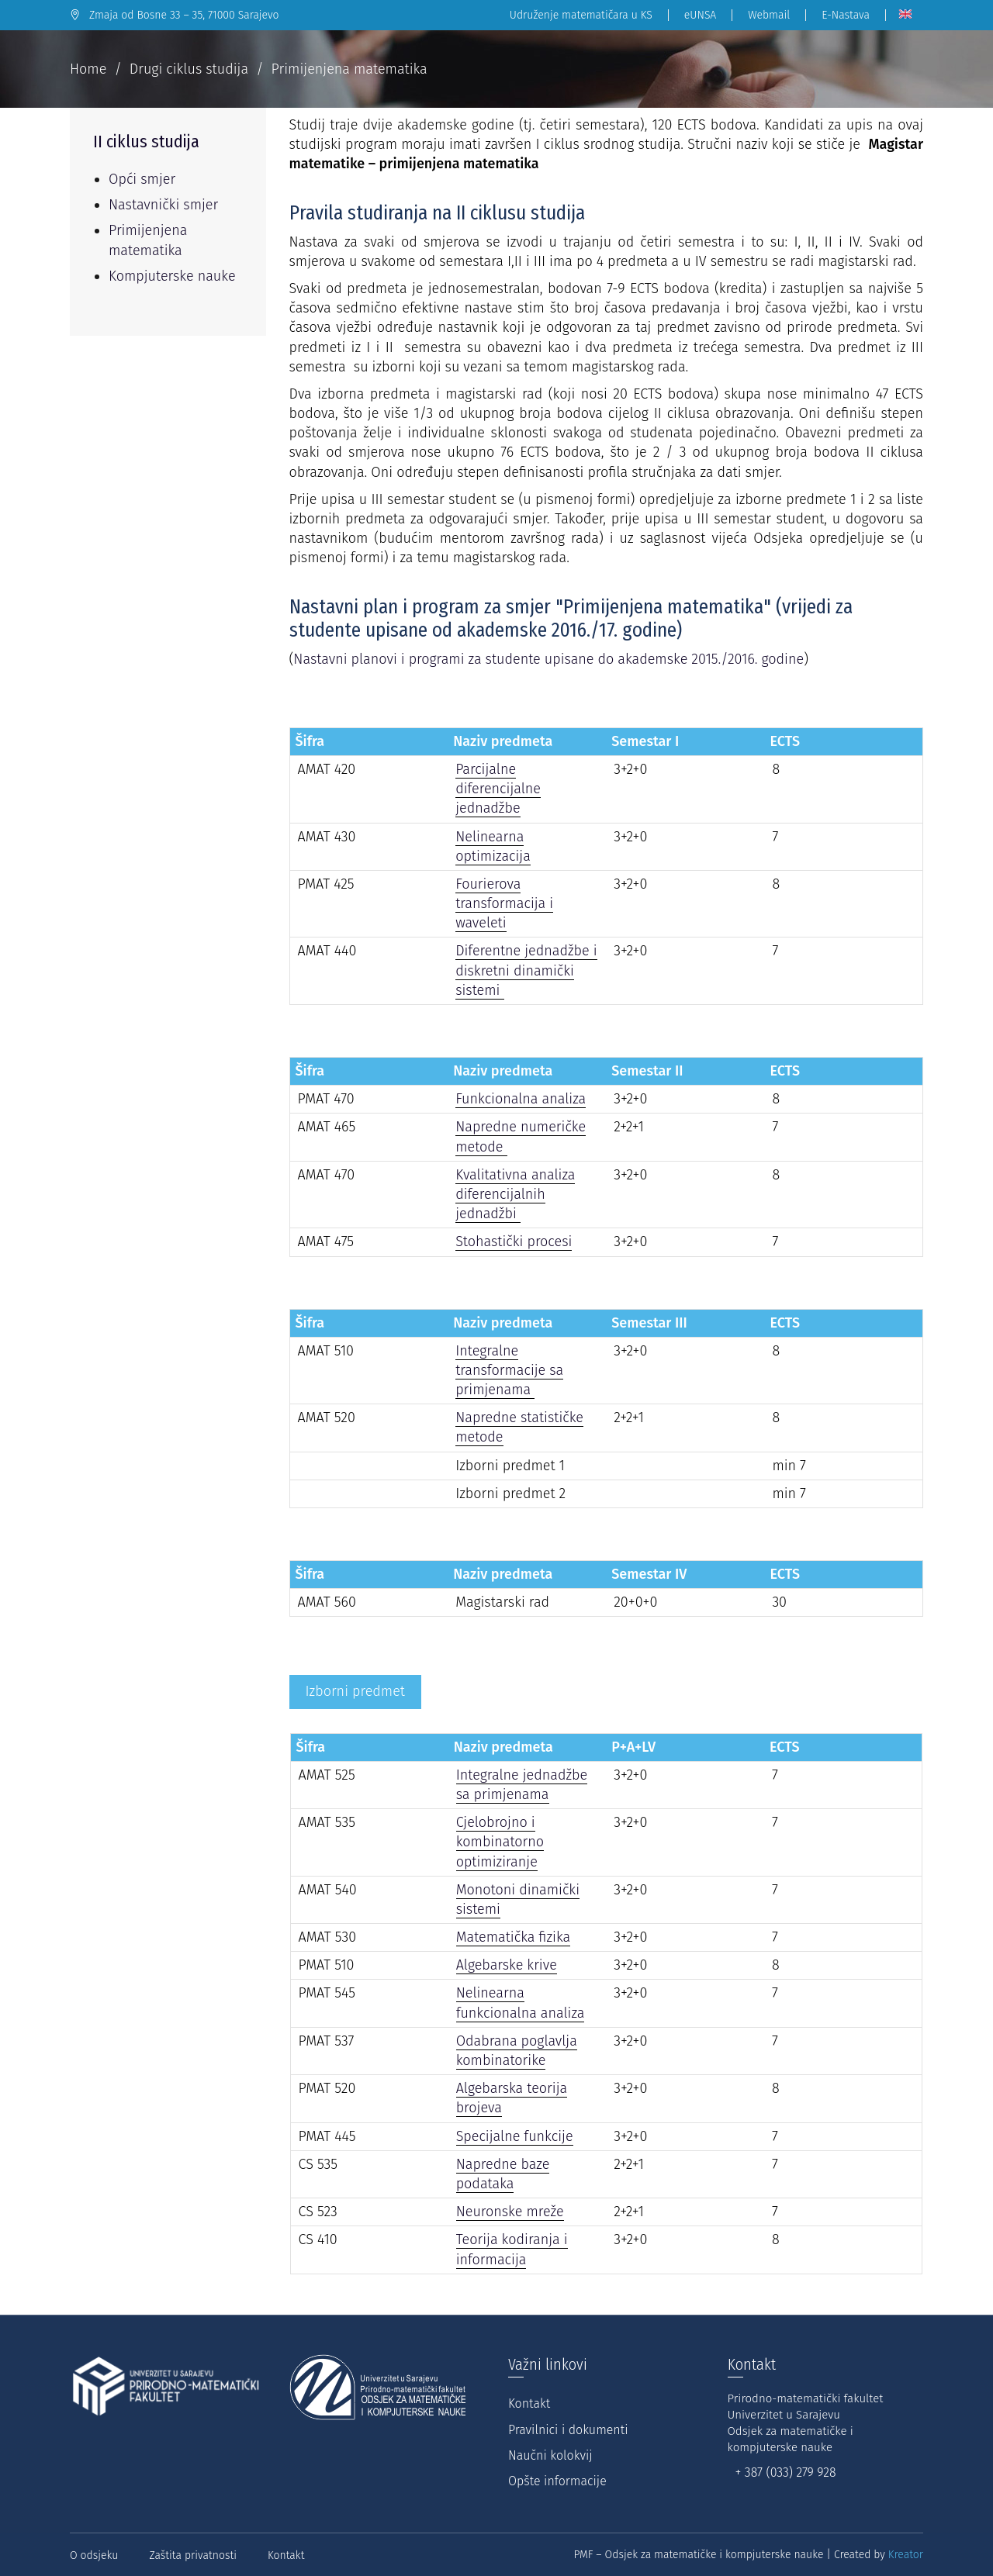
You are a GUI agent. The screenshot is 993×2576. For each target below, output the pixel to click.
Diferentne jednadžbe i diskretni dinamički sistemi (526, 970)
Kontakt (529, 2403)
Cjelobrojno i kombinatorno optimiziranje (500, 1842)
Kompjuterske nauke (172, 276)
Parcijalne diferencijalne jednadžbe (498, 789)
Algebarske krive (506, 1964)
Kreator (905, 2554)
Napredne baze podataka (503, 2174)
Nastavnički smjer (163, 204)
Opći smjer (142, 179)
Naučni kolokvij (550, 2455)
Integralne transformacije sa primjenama (509, 1370)
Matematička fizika (513, 1937)
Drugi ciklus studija (189, 69)
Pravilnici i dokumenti (568, 2429)
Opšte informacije (557, 2481)
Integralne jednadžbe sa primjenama (522, 1784)
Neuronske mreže (510, 2211)
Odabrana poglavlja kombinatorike (516, 2050)
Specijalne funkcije (514, 2136)
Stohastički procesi (513, 1241)
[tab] (355, 1691)
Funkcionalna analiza (520, 1098)
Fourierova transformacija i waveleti (504, 903)
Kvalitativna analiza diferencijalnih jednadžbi (515, 1194)
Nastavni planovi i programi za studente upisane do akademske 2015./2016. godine (548, 659)
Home (88, 69)
